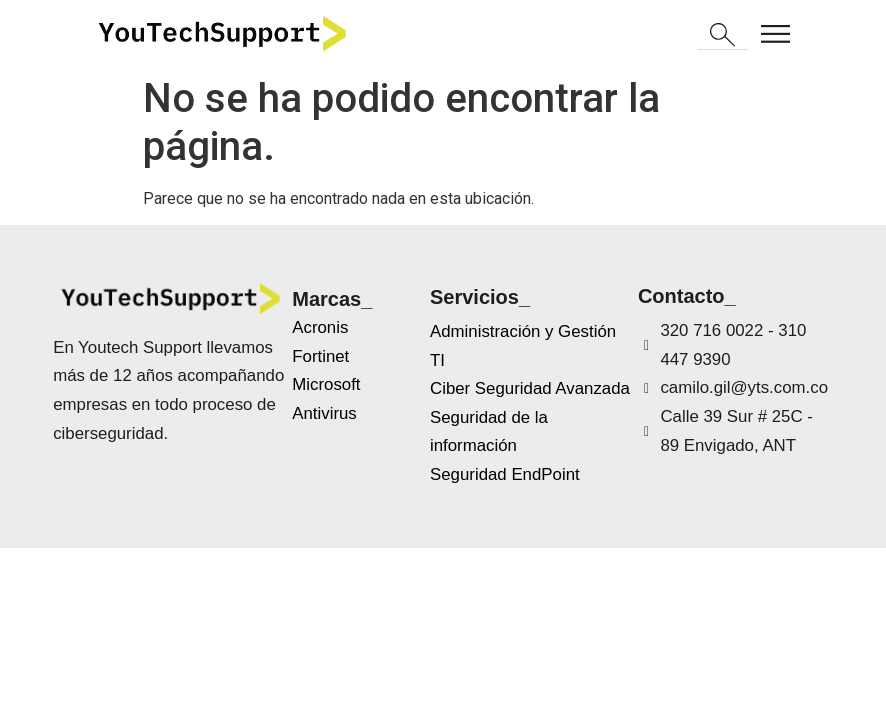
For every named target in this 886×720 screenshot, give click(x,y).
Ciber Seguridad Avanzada (530, 388)
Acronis (320, 327)
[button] (723, 37)
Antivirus (324, 413)
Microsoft (326, 384)
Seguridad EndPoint (505, 474)
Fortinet (320, 356)
